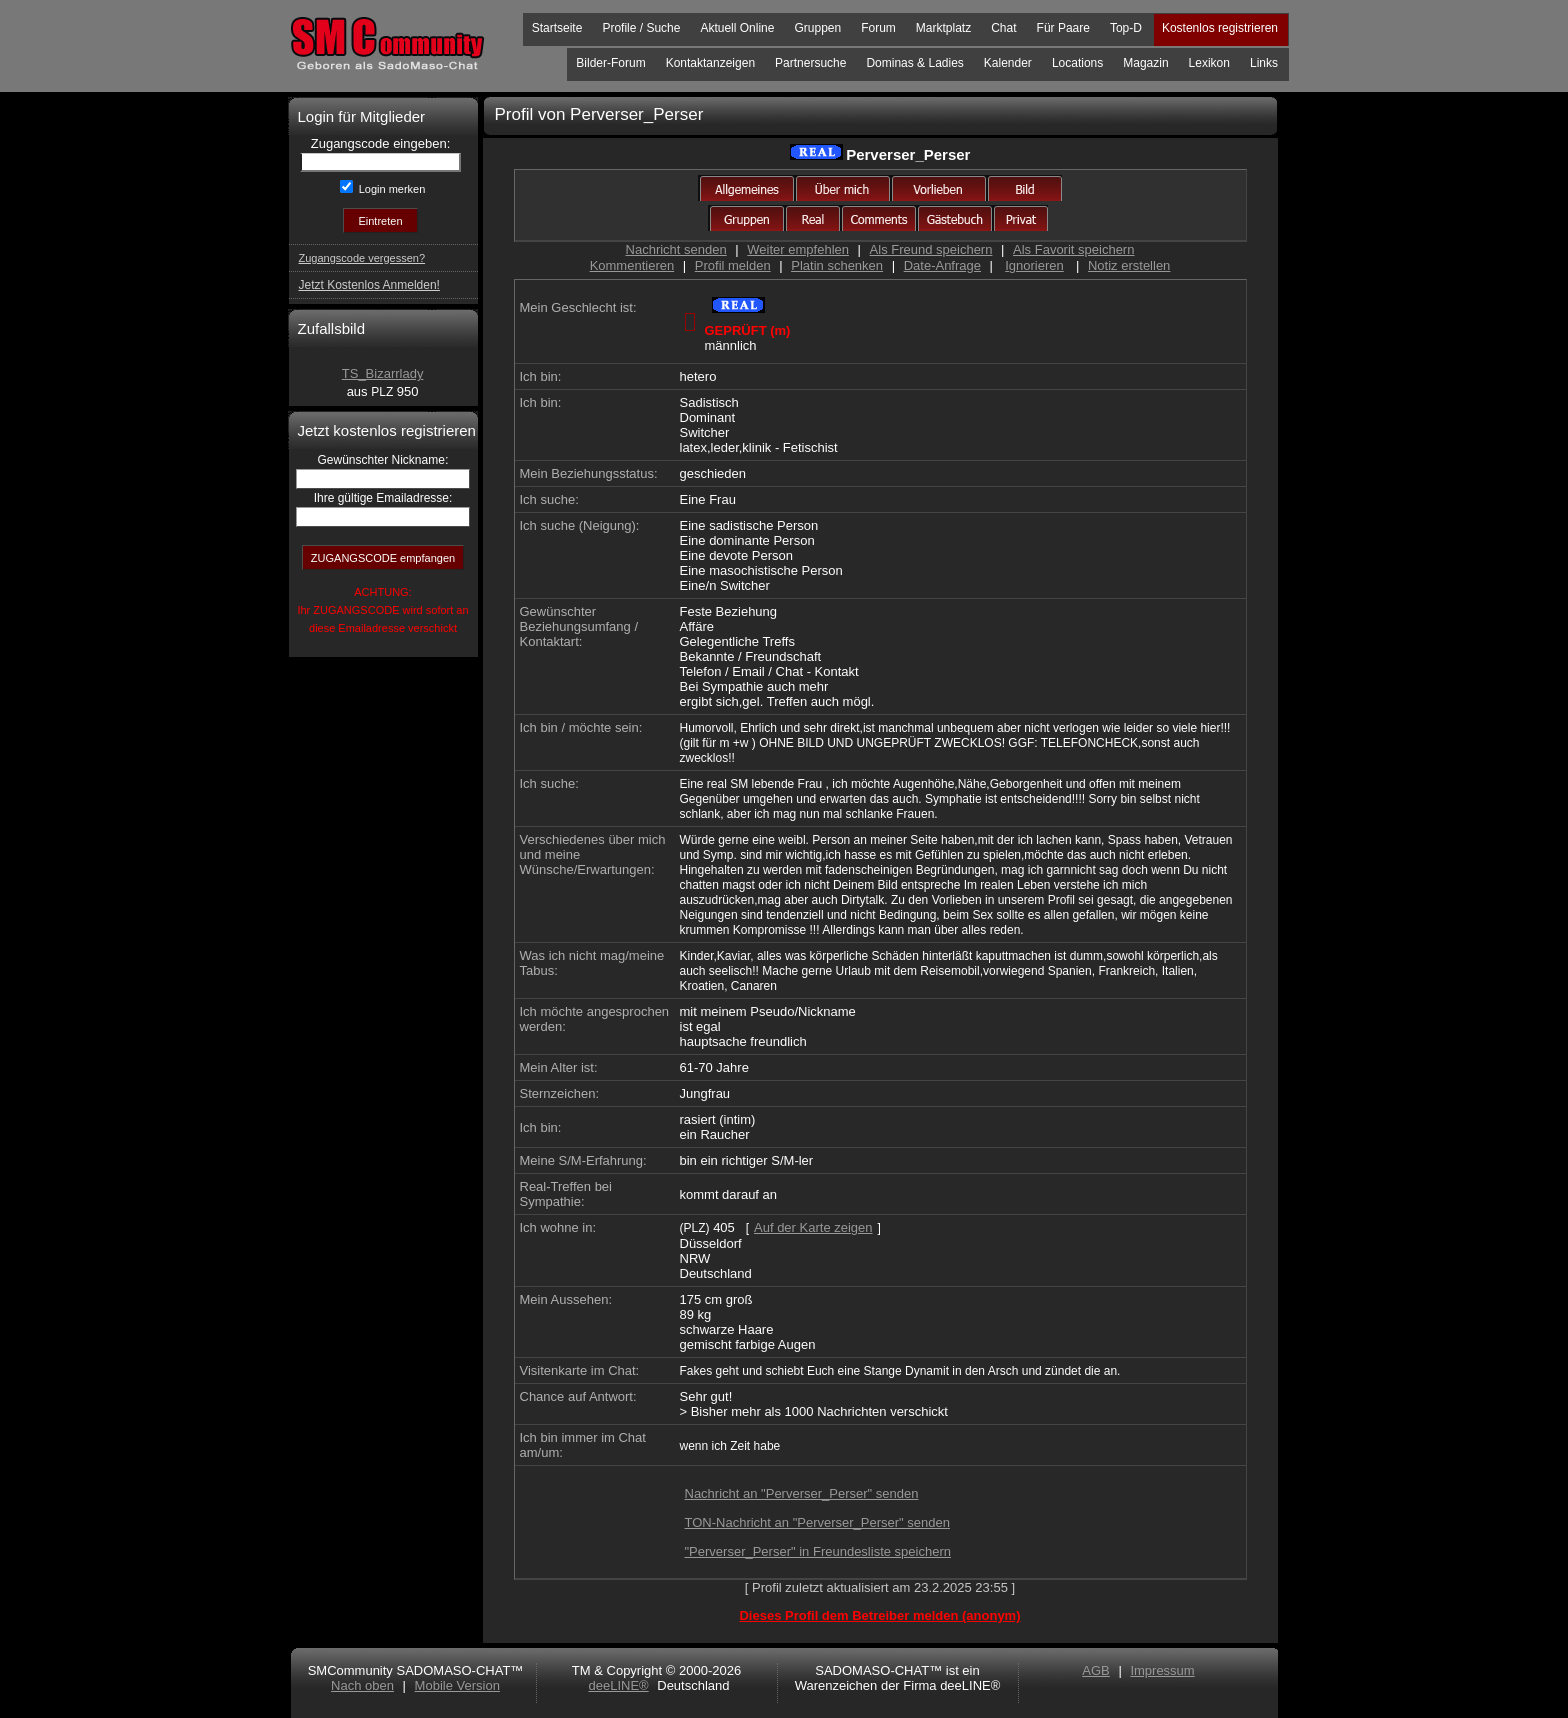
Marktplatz (943, 28)
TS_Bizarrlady (383, 373)
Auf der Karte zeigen (813, 1227)
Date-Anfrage (942, 265)
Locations (1077, 63)
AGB (1095, 1670)
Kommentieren (632, 265)
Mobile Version (457, 1685)
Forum (878, 28)
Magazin (1145, 63)
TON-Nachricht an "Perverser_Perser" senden (817, 1522)
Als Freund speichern (931, 249)
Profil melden (733, 265)
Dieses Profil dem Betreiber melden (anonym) (879, 1615)
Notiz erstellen (1129, 265)
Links (1264, 63)
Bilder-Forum (610, 63)
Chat (1003, 28)
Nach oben (362, 1685)
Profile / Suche (641, 28)
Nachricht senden (676, 249)
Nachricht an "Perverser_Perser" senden (802, 1493)
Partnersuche (810, 63)
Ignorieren (1034, 265)
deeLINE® (618, 1685)
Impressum (1162, 1670)
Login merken (391, 189)
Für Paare (1063, 28)
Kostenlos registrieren (1220, 28)
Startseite (557, 28)
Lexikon (1209, 63)
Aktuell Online (737, 28)
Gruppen (817, 28)
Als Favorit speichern (1073, 249)
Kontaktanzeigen (710, 63)
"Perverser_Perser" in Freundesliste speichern (818, 1551)
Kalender (1008, 63)
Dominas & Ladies (914, 63)
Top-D (1126, 28)
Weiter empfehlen (798, 249)
